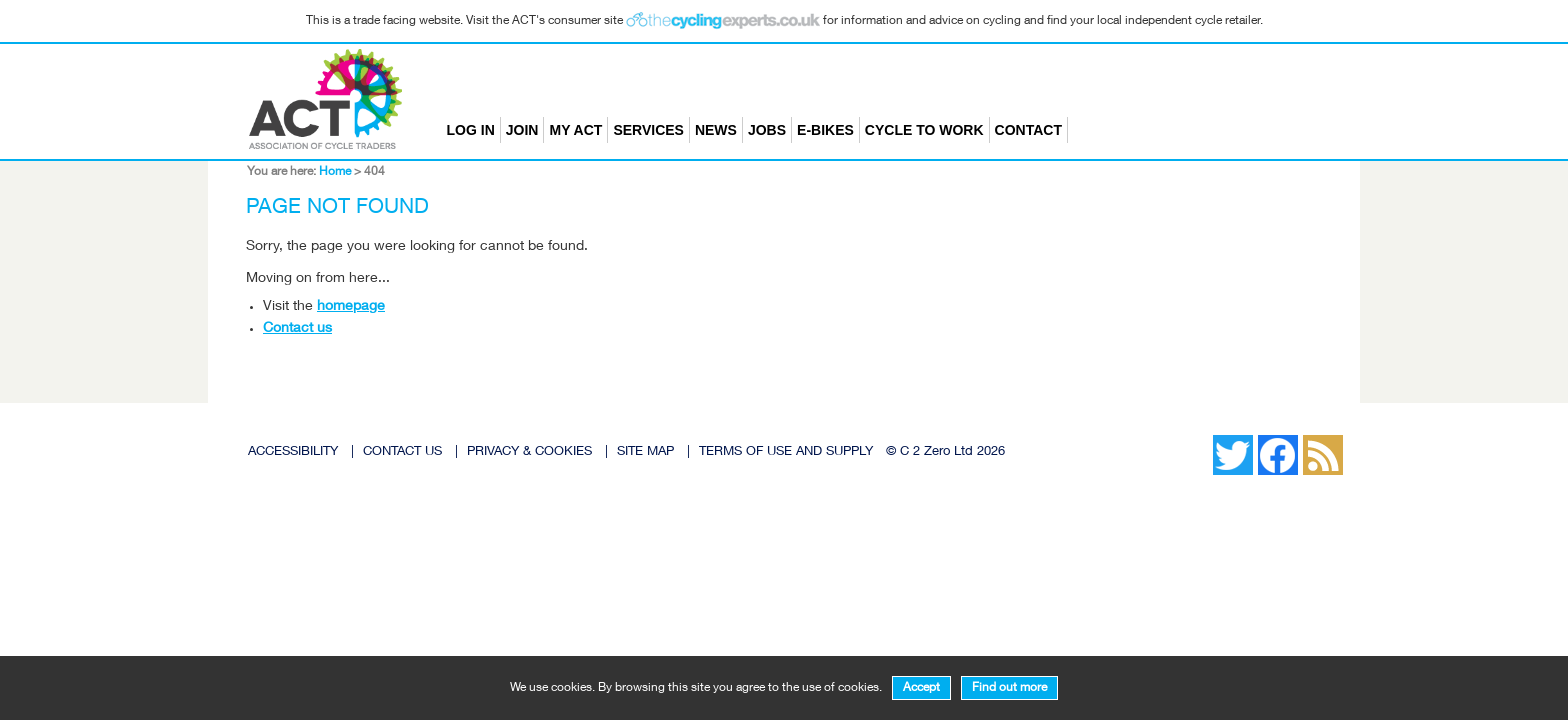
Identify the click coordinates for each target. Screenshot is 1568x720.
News (716, 130)
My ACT (575, 130)
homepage (351, 307)
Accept (921, 688)
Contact (1028, 130)
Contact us (297, 329)
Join (522, 130)
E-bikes (825, 130)
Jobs (767, 130)
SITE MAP (645, 452)
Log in (471, 130)
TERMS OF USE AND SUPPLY (786, 452)
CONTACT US (402, 452)
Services (648, 130)
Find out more (1009, 688)
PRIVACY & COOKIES (529, 452)
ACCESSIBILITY (293, 452)
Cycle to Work (924, 130)
